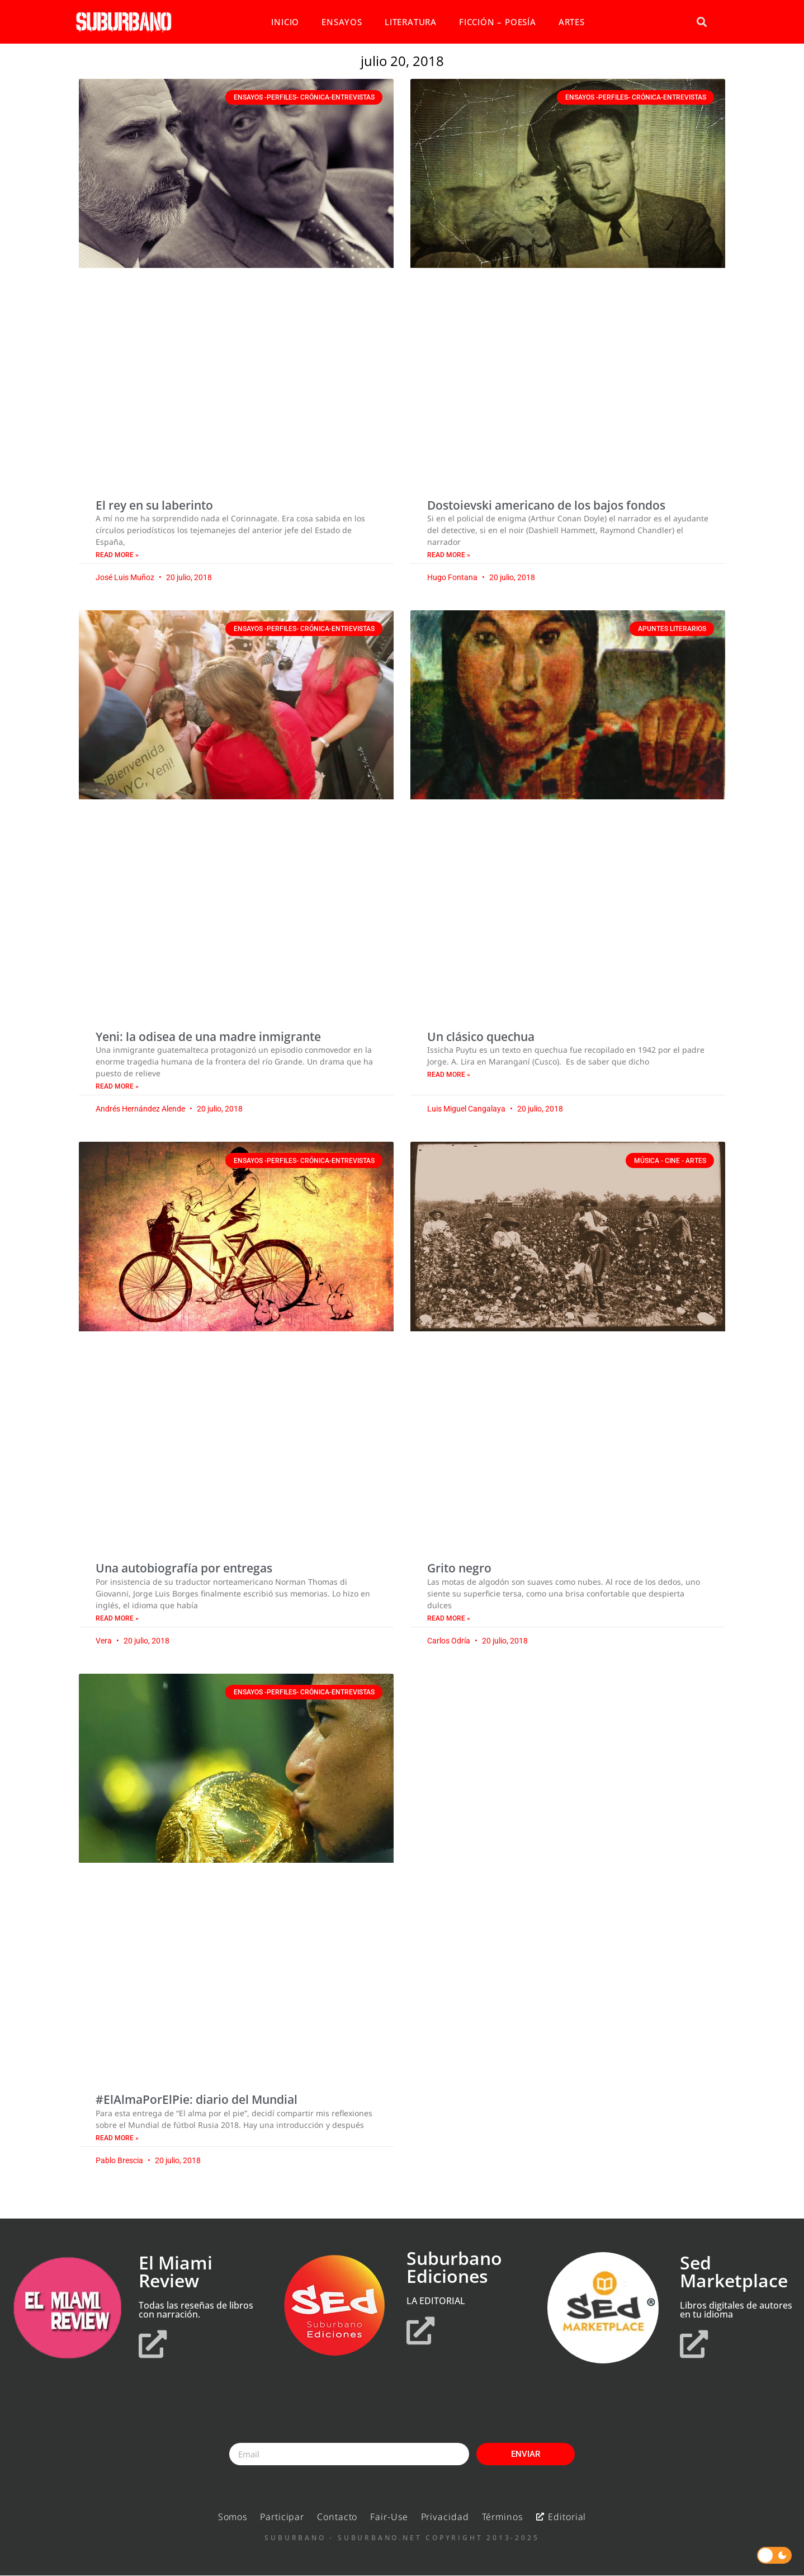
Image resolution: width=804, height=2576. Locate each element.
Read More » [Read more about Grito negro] (448, 1618)
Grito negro (459, 1568)
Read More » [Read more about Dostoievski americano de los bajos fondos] (448, 555)
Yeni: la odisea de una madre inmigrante (208, 1036)
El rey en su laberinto (154, 505)
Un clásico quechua (481, 1036)
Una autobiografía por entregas (184, 1568)
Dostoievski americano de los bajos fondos (546, 505)
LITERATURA (411, 21)
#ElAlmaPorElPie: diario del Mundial (196, 2099)
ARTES (572, 21)
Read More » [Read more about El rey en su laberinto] (117, 555)
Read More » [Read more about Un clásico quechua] (448, 1075)
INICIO (285, 21)
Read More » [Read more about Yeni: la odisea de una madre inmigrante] (117, 1086)
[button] (701, 22)
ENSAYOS (341, 21)
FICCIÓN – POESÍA (497, 21)
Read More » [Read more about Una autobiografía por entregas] (117, 1618)
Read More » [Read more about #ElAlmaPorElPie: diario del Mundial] (117, 2138)
